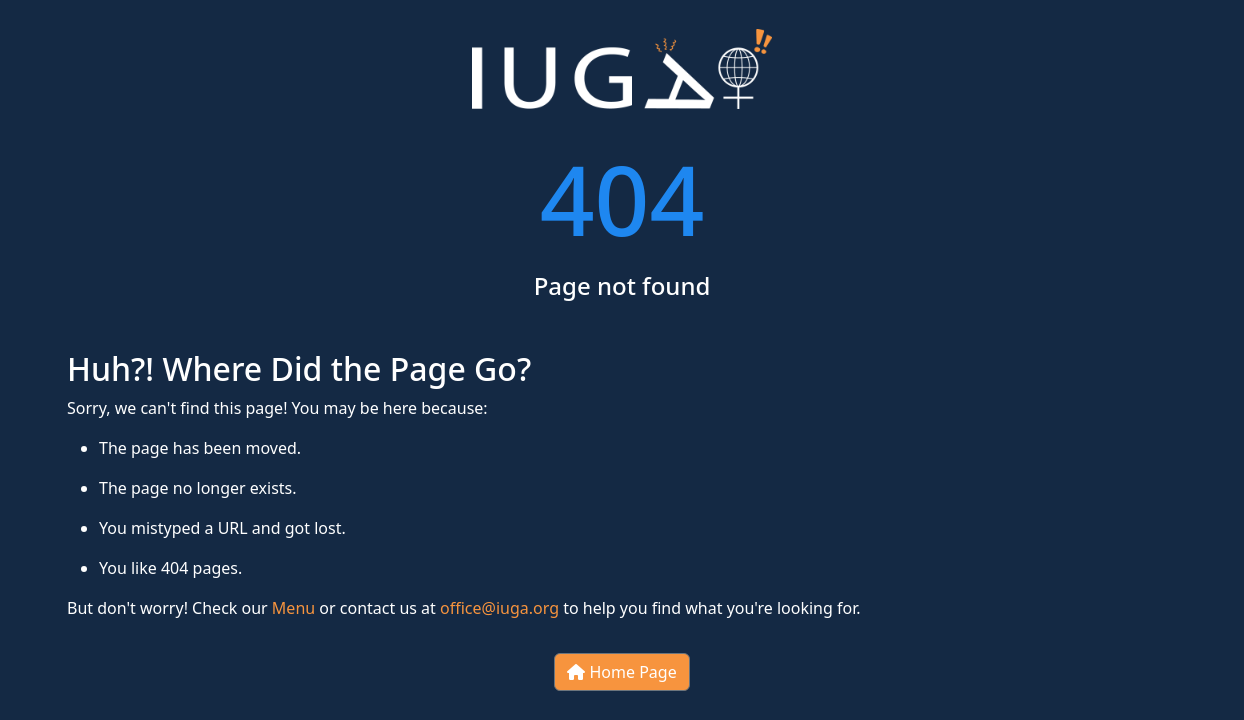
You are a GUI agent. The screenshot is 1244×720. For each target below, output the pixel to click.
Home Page (621, 672)
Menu (293, 608)
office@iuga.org (499, 608)
